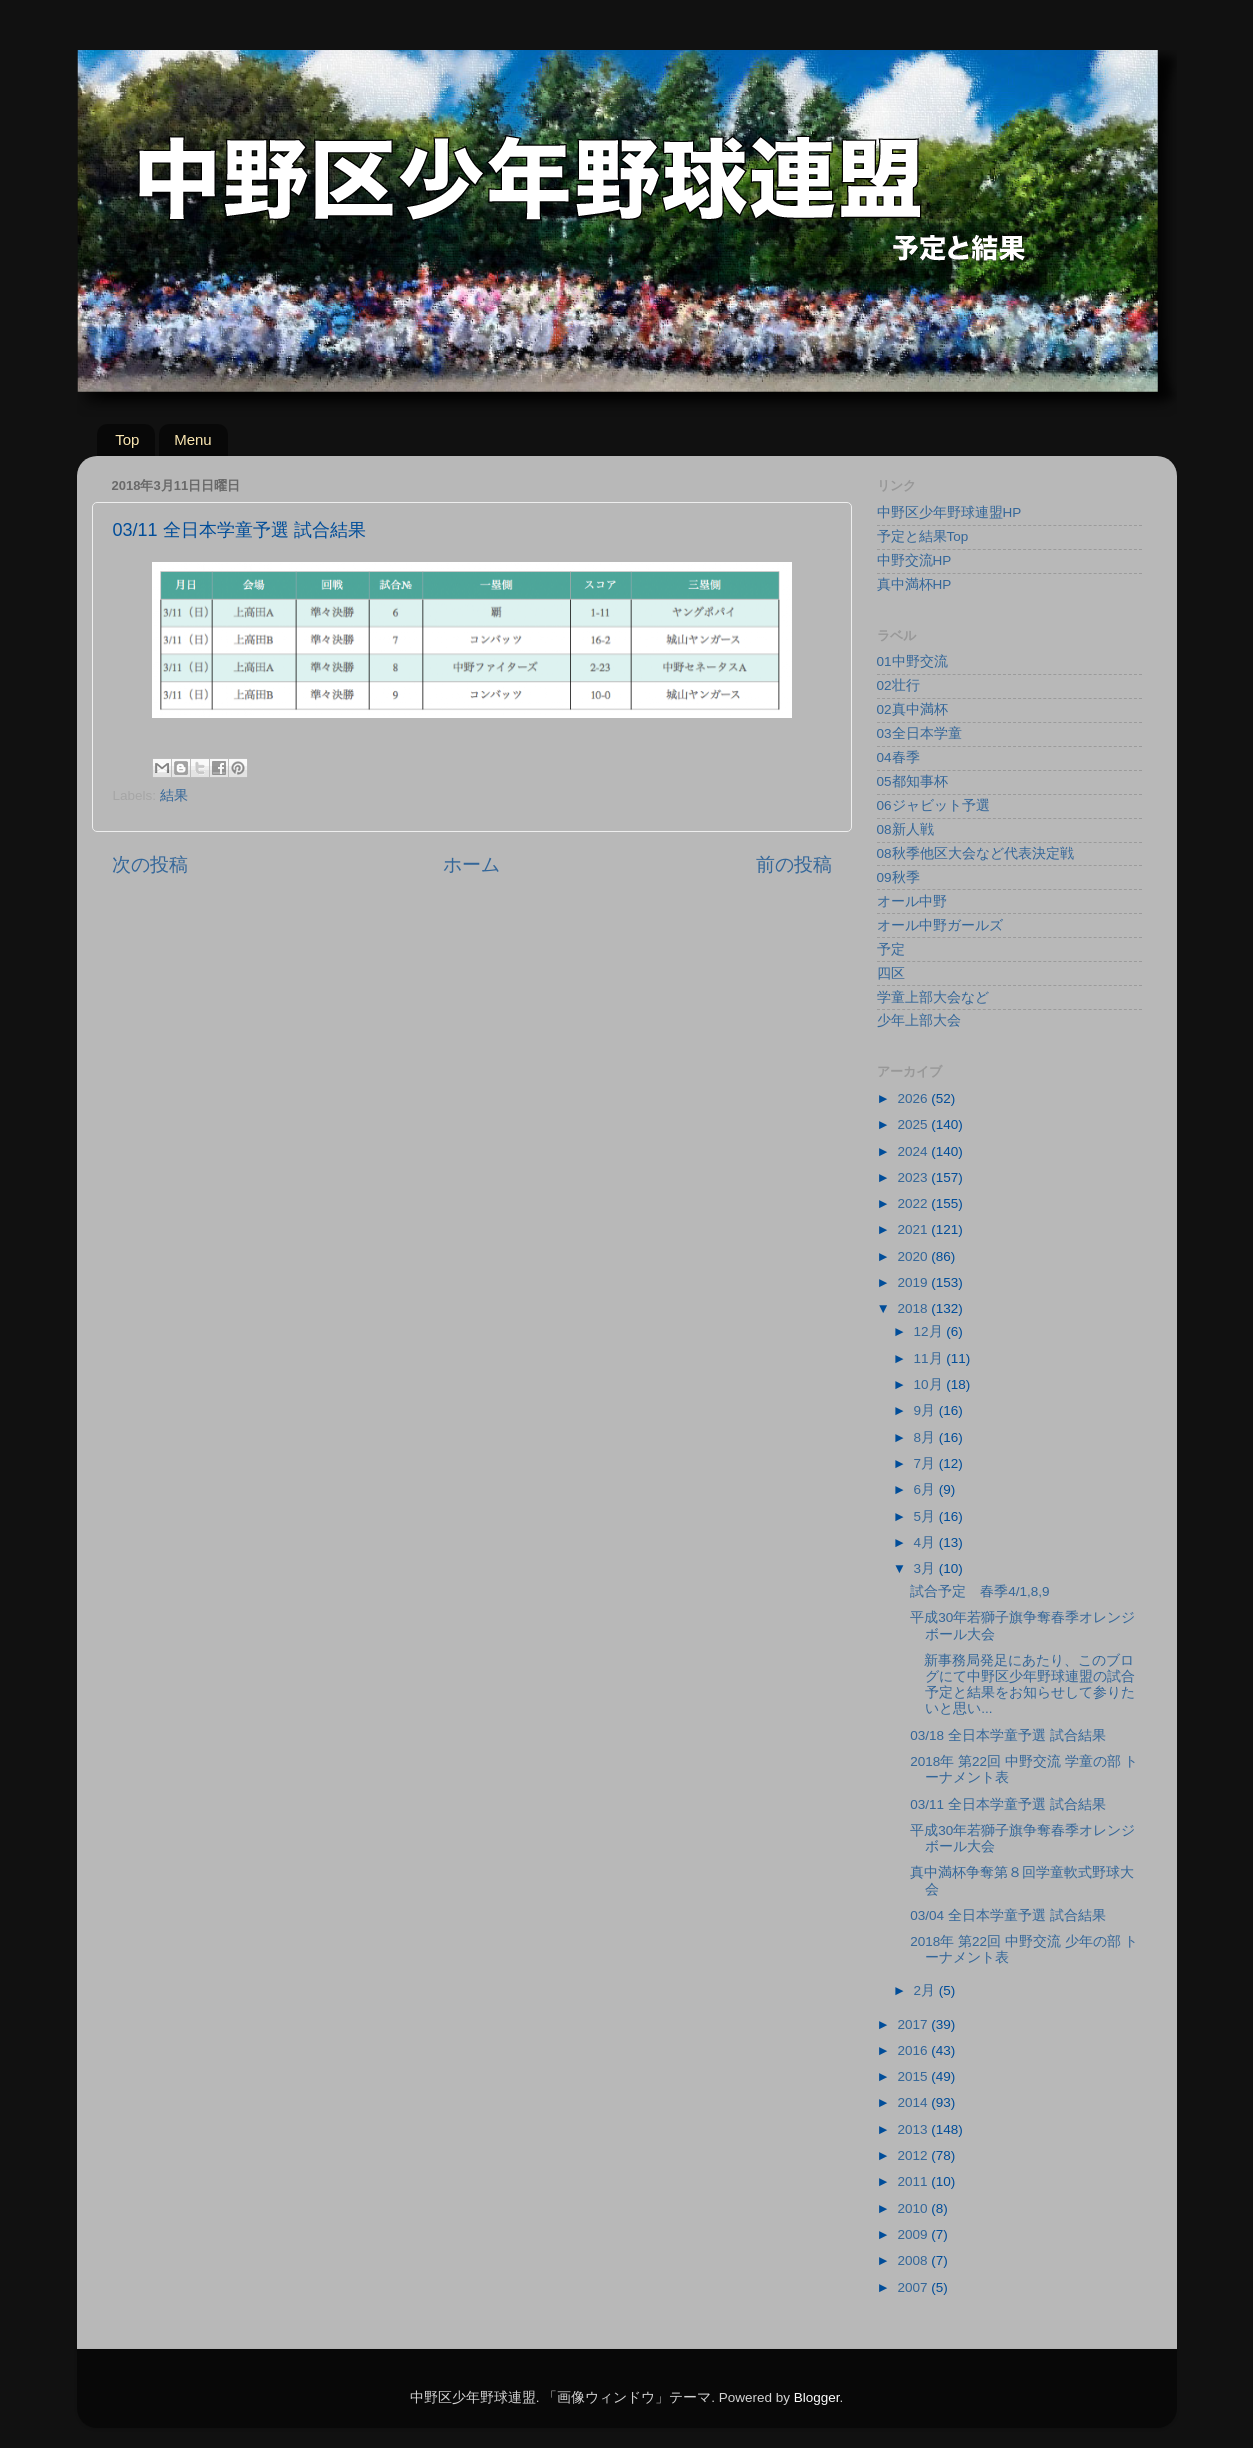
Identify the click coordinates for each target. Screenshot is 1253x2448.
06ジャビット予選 (933, 805)
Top (127, 439)
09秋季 (898, 877)
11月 (930, 1358)
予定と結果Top (923, 536)
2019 (914, 1282)
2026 (914, 1098)
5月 (926, 1516)
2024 (914, 1151)
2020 (914, 1256)
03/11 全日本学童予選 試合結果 (1007, 1804)
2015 (914, 2076)
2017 (914, 2024)
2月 (926, 1990)
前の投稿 (794, 864)
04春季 (898, 757)
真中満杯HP (914, 584)
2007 (914, 2287)
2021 (914, 1229)
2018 (914, 1308)
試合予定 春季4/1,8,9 (979, 1591)
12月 (930, 1331)
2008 (914, 2260)
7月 (926, 1463)
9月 (926, 1410)
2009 (914, 2234)
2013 (914, 2129)
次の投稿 (150, 864)
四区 (891, 973)
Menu (193, 439)
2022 (914, 1203)
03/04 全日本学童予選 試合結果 (1007, 1915)
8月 (926, 1437)
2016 (914, 2050)
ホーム (471, 864)
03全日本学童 (919, 733)
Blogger (817, 2397)
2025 (914, 1124)
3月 (926, 1568)
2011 (914, 2181)
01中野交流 (912, 661)
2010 (914, 2208)
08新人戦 (905, 829)
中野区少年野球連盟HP (949, 512)
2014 (914, 2102)
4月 (926, 1542)
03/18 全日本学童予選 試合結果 (1007, 1735)
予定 (891, 949)
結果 (174, 795)
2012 (914, 2155)
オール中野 (912, 901)
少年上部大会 (919, 1020)
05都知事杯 (912, 781)
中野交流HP (914, 560)
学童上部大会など (933, 997)
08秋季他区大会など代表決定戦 (975, 853)
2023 (914, 1177)
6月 (926, 1489)
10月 (930, 1384)
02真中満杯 (912, 709)
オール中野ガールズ (940, 925)
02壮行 (898, 685)
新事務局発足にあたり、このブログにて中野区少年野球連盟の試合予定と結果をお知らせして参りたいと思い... (1022, 1685)
